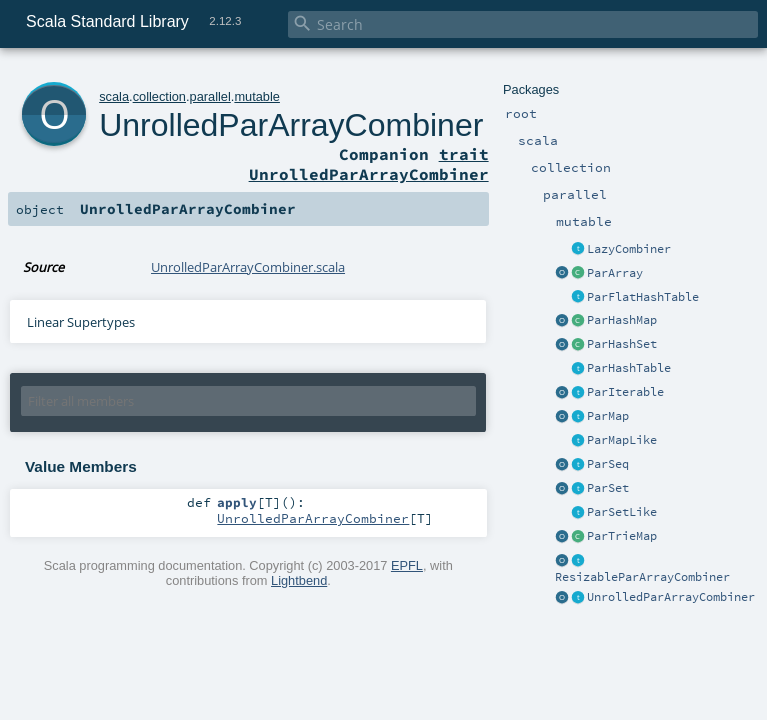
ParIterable (625, 392)
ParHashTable (629, 368)
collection (159, 96)
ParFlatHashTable (643, 297)
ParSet (608, 488)
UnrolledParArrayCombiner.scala (248, 267)
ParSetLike (622, 512)
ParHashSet (622, 344)
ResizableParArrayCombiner (642, 577)
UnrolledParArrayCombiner (671, 597)
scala (114, 96)
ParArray (615, 273)
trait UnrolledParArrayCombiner (369, 164)
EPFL (407, 565)
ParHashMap (622, 320)
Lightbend (299, 580)
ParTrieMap (622, 536)
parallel (210, 96)
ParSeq (608, 464)
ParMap (608, 416)
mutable (257, 96)
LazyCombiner (629, 249)
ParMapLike (622, 440)
